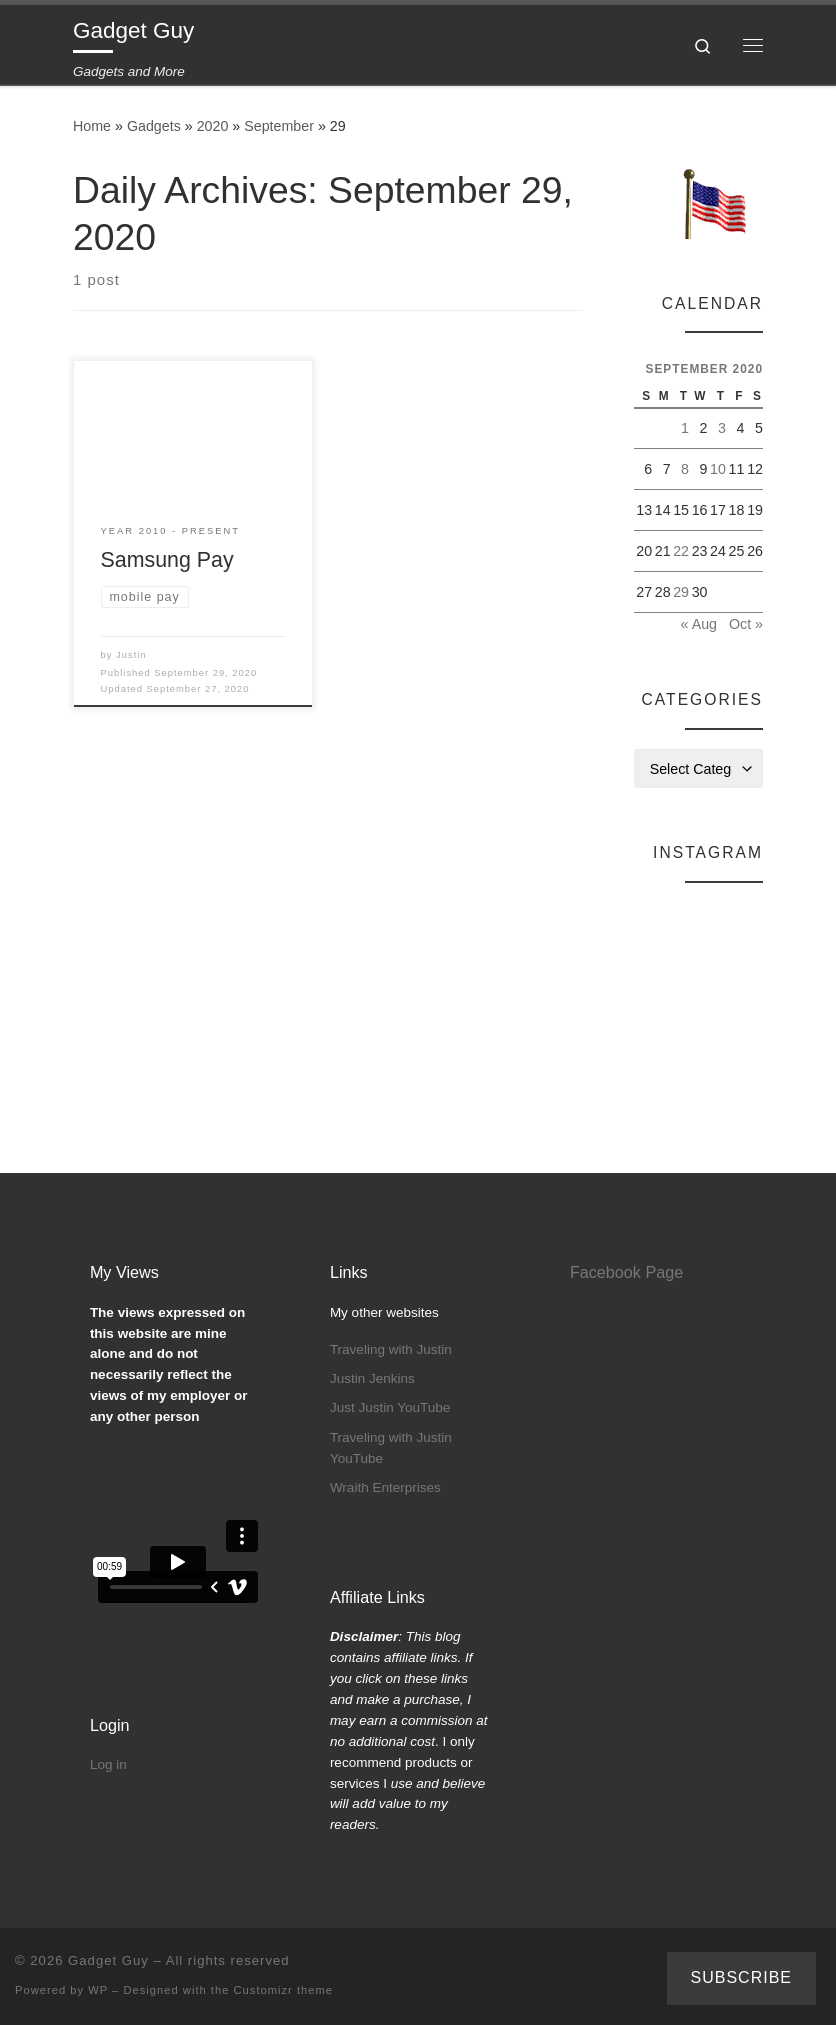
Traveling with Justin (391, 1349)
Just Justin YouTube (390, 1407)
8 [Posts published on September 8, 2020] (685, 469)
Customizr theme (284, 1990)
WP (98, 1990)
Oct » (746, 624)
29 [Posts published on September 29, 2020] (681, 592)
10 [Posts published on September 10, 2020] (718, 469)
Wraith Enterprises (385, 1487)
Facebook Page (626, 1272)
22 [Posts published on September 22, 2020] (681, 551)
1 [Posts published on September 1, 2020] (685, 428)
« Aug (699, 624)
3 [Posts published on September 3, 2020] (722, 428)
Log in (108, 1764)
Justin (131, 655)
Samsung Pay (167, 560)
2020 (213, 126)
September (279, 126)
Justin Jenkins (372, 1378)
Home (92, 126)
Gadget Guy (108, 1960)
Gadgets (154, 126)
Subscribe (741, 1977)
